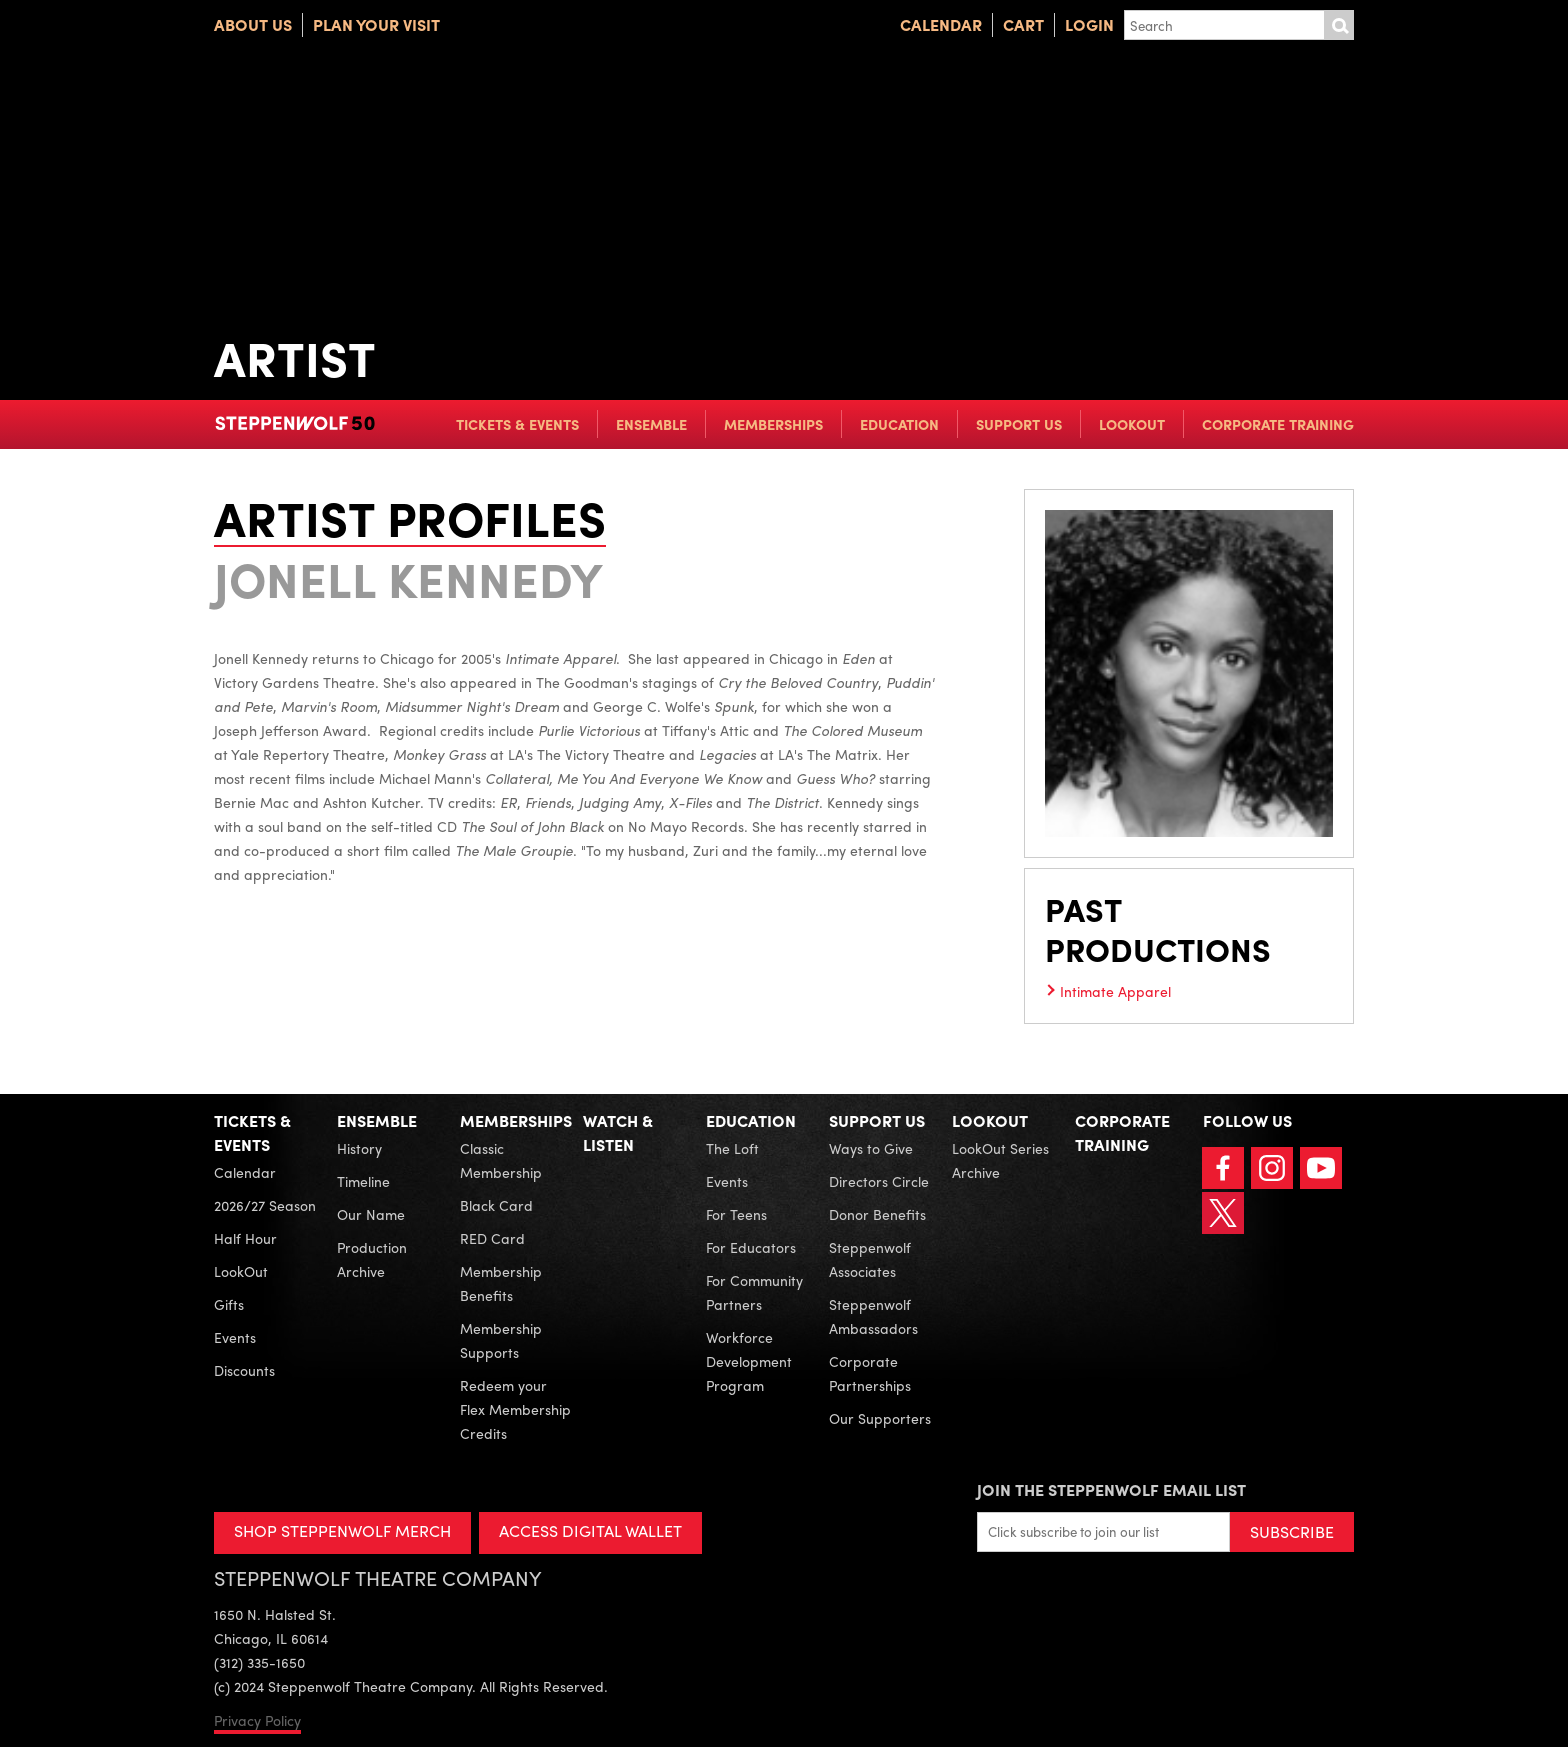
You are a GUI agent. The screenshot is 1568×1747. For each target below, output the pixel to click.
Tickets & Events (517, 424)
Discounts (244, 1370)
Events (235, 1337)
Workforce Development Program (749, 1361)
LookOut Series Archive (1000, 1160)
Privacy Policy (257, 1720)
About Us (253, 24)
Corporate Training (1278, 424)
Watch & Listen (618, 1132)
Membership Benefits (501, 1283)
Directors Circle (879, 1181)
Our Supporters (880, 1418)
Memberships (773, 424)
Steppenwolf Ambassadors (873, 1316)
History (359, 1148)
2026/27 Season (265, 1205)
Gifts (229, 1304)
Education (899, 424)
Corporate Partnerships (870, 1373)
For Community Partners (754, 1292)
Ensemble (651, 424)
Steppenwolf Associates (870, 1259)
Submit (1339, 25)
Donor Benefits (877, 1214)
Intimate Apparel (1115, 991)
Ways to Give (871, 1148)
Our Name (371, 1214)
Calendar (941, 24)
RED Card (492, 1238)
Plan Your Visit (376, 24)
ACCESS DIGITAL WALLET (590, 1530)
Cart (1023, 24)
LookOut (1132, 424)
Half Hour (245, 1238)
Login (1089, 24)
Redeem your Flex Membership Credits (515, 1409)
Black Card (496, 1205)
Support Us (1019, 424)
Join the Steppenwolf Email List (1111, 1489)
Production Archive (372, 1259)
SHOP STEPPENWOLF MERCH (342, 1530)
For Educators (751, 1247)
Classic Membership (501, 1160)
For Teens (736, 1214)
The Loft (732, 1148)
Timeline (363, 1181)
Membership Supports (501, 1340)
